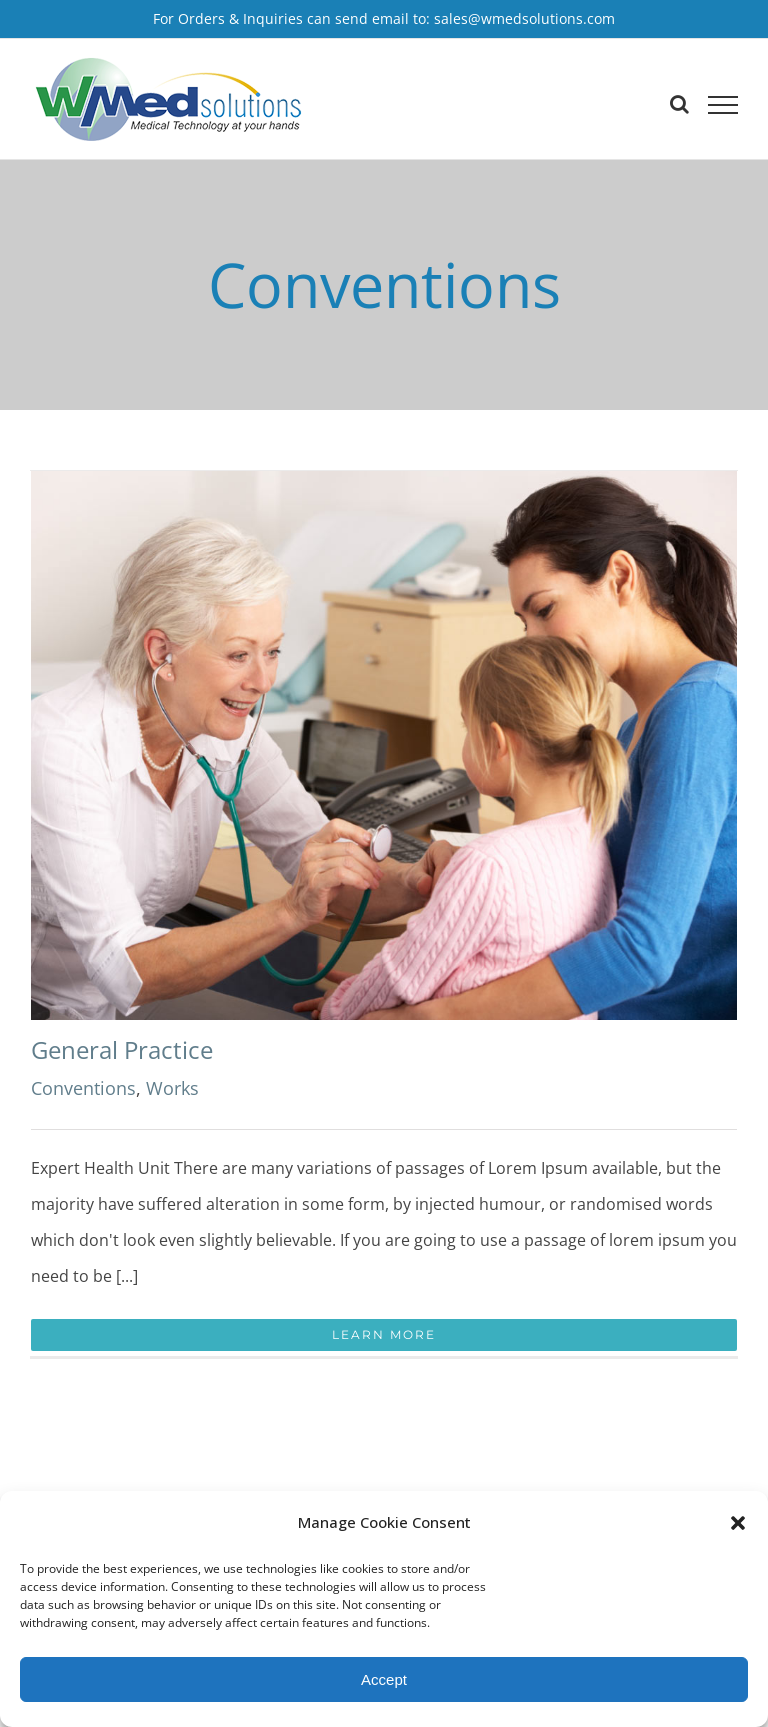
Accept (384, 1679)
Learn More (384, 1334)
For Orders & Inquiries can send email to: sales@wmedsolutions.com (384, 18)
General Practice (122, 1049)
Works (172, 1088)
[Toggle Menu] (723, 105)
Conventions (83, 1088)
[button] (738, 1523)
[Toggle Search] (679, 104)
